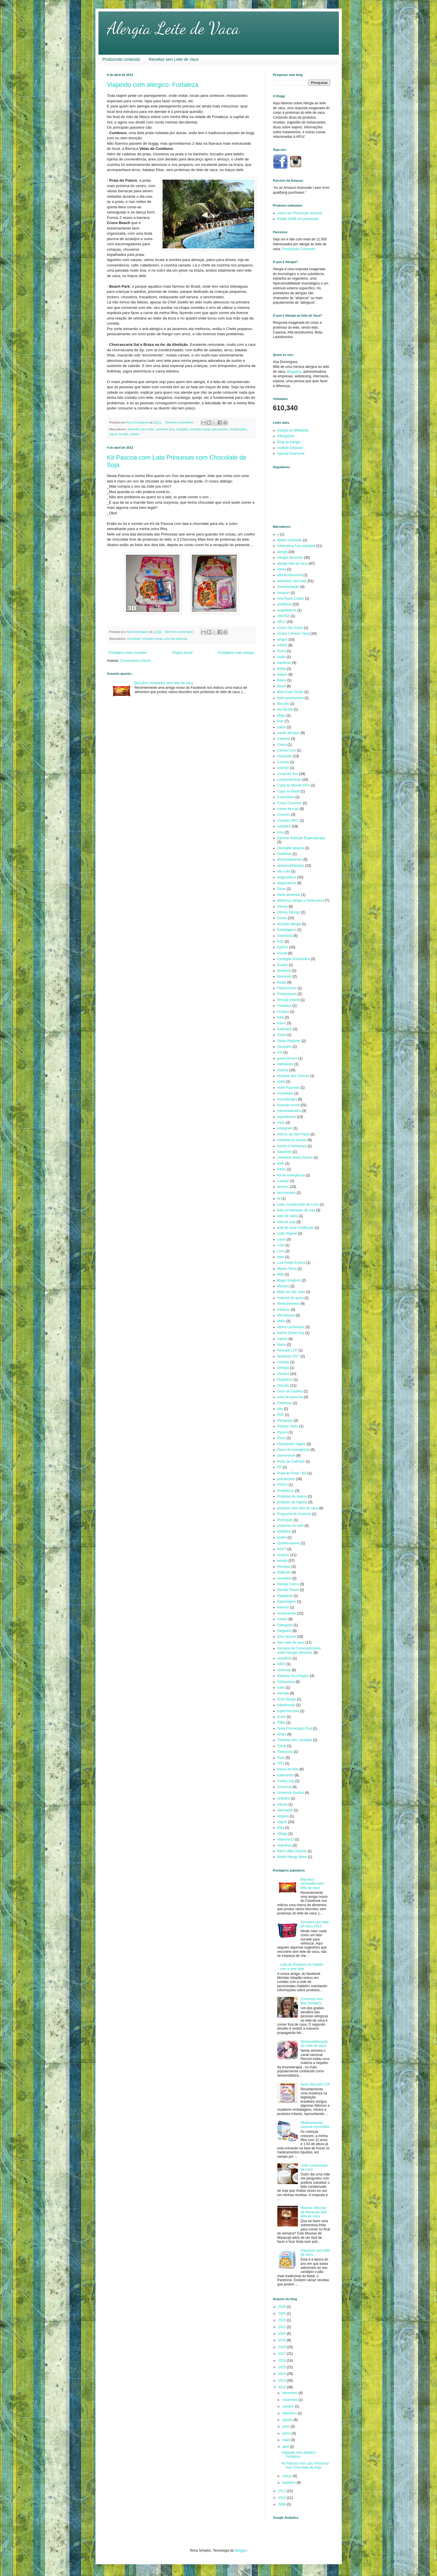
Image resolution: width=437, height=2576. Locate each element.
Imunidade (285, 1093)
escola (282, 953)
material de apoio (290, 1298)
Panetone (284, 1403)
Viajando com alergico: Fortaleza (153, 84)
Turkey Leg (285, 1781)
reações (283, 1555)
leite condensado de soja (296, 1210)
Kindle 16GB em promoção (298, 219)
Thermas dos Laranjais (294, 1740)
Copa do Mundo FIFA (293, 785)
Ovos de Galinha (290, 1391)
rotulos (282, 1619)
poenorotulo (286, 1455)
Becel (281, 686)
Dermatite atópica (290, 848)
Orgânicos (285, 1380)
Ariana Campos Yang (293, 633)
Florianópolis (287, 994)
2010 (282, 2498)
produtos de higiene (292, 1502)
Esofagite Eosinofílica (293, 959)
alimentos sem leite (140, 429)
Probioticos (285, 1491)
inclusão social (200, 429)
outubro (288, 2406)
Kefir (280, 1164)
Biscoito (283, 704)
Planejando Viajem (291, 1444)
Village (282, 1834)
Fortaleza (284, 1006)
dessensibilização (290, 866)
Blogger (241, 2550)
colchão (283, 768)
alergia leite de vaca (292, 564)
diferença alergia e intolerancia (300, 900)
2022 (282, 2327)
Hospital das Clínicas (293, 1076)
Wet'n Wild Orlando (292, 1851)
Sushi (281, 1717)
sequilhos (284, 1658)
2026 (282, 2307)
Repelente (285, 1596)
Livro (281, 1251)
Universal (284, 1787)
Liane (281, 1239)
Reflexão (284, 1572)
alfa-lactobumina (289, 575)
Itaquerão (284, 1152)
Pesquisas (285, 1421)
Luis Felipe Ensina (291, 1263)
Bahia (281, 669)
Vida (280, 1828)
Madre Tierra (287, 1269)
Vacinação (285, 1810)
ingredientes (286, 1117)
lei (279, 1198)
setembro (289, 2413)
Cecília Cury (286, 750)
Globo (281, 1035)
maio (286, 2440)
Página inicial (182, 653)
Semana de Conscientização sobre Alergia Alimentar (299, 1650)
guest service (287, 1058)
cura (280, 832)
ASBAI (282, 645)
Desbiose (284, 854)
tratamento (285, 1775)
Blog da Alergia (288, 442)
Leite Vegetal (287, 1233)
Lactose (283, 1181)
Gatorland (284, 1029)
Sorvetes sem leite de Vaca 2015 (314, 1924)
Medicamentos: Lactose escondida (314, 2125)
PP (279, 1467)
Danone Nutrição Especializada (301, 838)
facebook (284, 971)
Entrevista (284, 936)
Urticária (283, 1798)
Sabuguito (285, 1625)
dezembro (290, 2393)
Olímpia (283, 1368)
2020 (282, 2334)
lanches (283, 1187)
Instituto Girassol (290, 448)
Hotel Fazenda (288, 1088)
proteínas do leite (290, 1526)
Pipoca (282, 1432)
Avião (281, 657)
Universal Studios (290, 1793)
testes (281, 1734)
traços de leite (118, 434)
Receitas (284, 1567)
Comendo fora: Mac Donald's (311, 2001)
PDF (280, 1415)
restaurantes (238, 429)
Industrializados (289, 1111)
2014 (282, 2374)
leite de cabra (287, 1216)
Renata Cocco (288, 1584)
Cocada (283, 762)
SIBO (281, 1664)
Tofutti (281, 1746)
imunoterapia (287, 1099)
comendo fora (164, 429)
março (287, 2476)
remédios (284, 1578)
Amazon (283, 593)
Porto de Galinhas (291, 1461)
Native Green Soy (290, 1333)
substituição (286, 1705)
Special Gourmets (290, 454)
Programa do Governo (294, 1514)
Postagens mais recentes (127, 653)
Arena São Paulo (290, 628)
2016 (282, 2361)
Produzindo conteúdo (121, 59)
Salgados (284, 1631)
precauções (220, 429)
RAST (281, 1549)
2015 (282, 2367)
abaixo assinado (289, 540)
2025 (282, 2314)
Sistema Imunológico (293, 1676)
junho (287, 2433)
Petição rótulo (287, 1426)
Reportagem (286, 1602)
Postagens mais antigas (236, 653)
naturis (282, 1339)
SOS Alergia (286, 1699)
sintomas (284, 1670)
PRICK (282, 1485)
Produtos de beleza (292, 1496)
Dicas (281, 889)
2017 (282, 2354)
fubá (280, 1017)
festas (281, 982)
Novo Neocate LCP (315, 2084)
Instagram (284, 1128)
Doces (282, 918)
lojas (280, 1257)
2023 (282, 2320)
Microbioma (286, 1315)
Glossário (284, 1047)
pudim (282, 1537)
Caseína (283, 739)
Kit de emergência (291, 1175)
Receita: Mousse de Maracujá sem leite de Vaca (313, 2212)
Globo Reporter (289, 1041)
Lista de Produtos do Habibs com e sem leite (301, 1967)
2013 (282, 2381)
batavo (282, 674)
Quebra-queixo (288, 1543)
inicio (281, 1123)
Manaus (283, 1286)
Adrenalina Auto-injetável (296, 546)
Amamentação (288, 587)
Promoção (285, 1520)
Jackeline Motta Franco (295, 1157)
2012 (282, 2387)
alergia (282, 552)
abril (286, 2447)
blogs (281, 715)
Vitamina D (285, 1839)
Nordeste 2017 (288, 1356)
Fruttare (283, 1012)
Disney (282, 907)
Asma (281, 651)
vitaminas (284, 1845)
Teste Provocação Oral (294, 1729)
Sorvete (283, 1693)
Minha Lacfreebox (290, 1327)
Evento (282, 965)
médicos (283, 1310)
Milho (281, 1321)
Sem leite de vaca (290, 1643)
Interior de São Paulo (293, 1134)
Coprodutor (285, 797)
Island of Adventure (292, 1146)
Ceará (282, 745)
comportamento (289, 780)
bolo (280, 721)
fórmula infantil (288, 1000)
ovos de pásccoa (175, 638)
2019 (282, 2340)
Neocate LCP (287, 1350)
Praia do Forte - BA (292, 1473)
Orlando (283, 1386)
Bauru (281, 680)
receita (282, 1561)
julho (286, 2426)
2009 (282, 2504)
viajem (134, 434)
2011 (282, 2491)
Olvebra (283, 1374)
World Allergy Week (292, 1857)
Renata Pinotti (288, 1590)
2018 (282, 2347)
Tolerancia (285, 1752)
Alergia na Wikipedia (293, 430)
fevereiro (289, 2483)
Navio (281, 1345)
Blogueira (294, 372)
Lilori (280, 1245)
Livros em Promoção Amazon (299, 213)
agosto (287, 2420)
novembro (290, 2400)
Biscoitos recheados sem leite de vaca (164, 683)
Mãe (280, 1274)
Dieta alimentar (288, 895)
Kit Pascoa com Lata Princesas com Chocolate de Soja (305, 2465)
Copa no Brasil (288, 791)
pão (280, 1409)
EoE (280, 941)
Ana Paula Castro (290, 599)
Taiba (281, 1722)
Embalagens (286, 930)
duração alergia (289, 924)
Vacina (282, 1804)
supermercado (288, 1711)
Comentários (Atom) (135, 661)
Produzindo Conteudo (298, 249)
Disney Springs (288, 912)
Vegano (283, 1816)
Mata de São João (291, 1292)
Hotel (281, 1082)
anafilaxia (284, 604)
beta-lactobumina (290, 698)
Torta (281, 1758)
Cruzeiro (283, 815)
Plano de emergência (293, 1450)
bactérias (284, 663)
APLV (281, 622)
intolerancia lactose (292, 1140)
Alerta (281, 569)
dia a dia (283, 871)
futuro (281, 1023)
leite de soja (286, 1222)
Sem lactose (286, 1637)
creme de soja (288, 809)
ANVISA (283, 616)
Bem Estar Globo (290, 692)
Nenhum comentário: (180, 422)
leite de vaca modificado (295, 1228)
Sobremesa (286, 1682)
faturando (284, 976)
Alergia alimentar (290, 558)
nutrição (283, 1362)
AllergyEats (286, 436)
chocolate (134, 638)
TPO (280, 1763)
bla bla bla (285, 709)
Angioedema (286, 610)
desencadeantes (289, 860)
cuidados (182, 429)
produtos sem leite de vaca (297, 1508)
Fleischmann (287, 988)
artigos (282, 639)
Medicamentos (288, 1304)
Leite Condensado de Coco (298, 1204)
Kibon (281, 1169)
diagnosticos (286, 877)
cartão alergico (288, 733)
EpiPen (282, 947)
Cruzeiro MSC (288, 821)
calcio (281, 727)
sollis (281, 1688)
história (282, 1070)
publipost (284, 1531)
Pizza (281, 1438)
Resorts (283, 1607)
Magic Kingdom (289, 1280)
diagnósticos (286, 883)
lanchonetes (286, 1193)
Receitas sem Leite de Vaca (173, 59)
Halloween (285, 1064)
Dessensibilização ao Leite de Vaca (314, 2044)
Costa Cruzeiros (289, 803)
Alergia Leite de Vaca (173, 28)
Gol (280, 1052)
